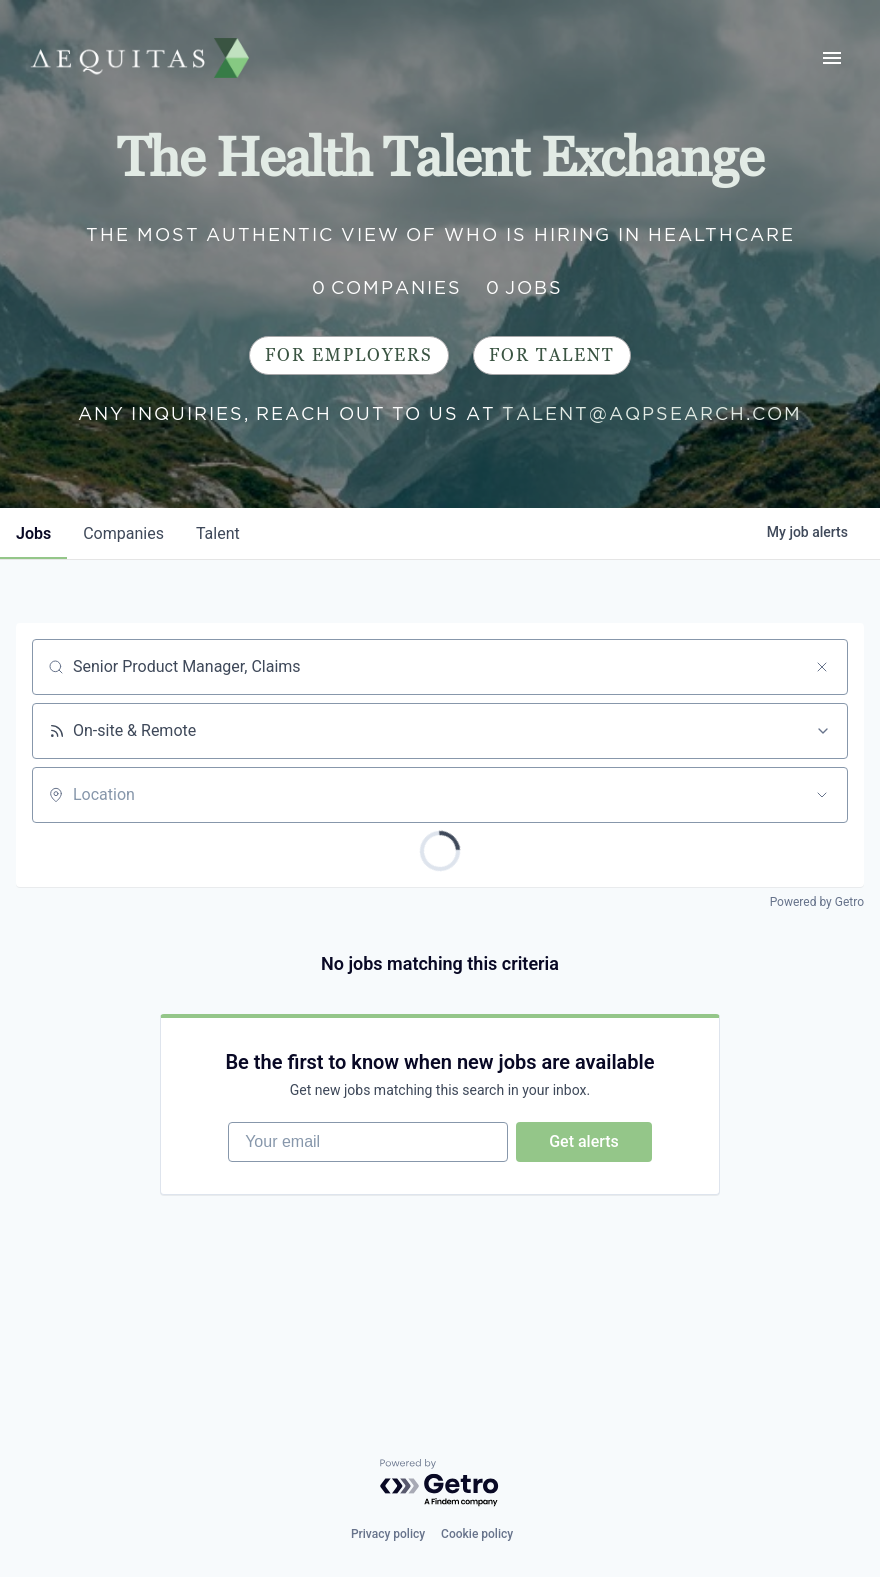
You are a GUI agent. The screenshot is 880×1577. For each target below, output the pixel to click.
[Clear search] (822, 667)
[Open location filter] (822, 795)
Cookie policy (477, 1534)
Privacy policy (388, 1534)
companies (123, 533)
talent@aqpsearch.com (652, 413)
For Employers (349, 355)
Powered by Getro (817, 902)
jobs (33, 533)
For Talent (552, 355)
